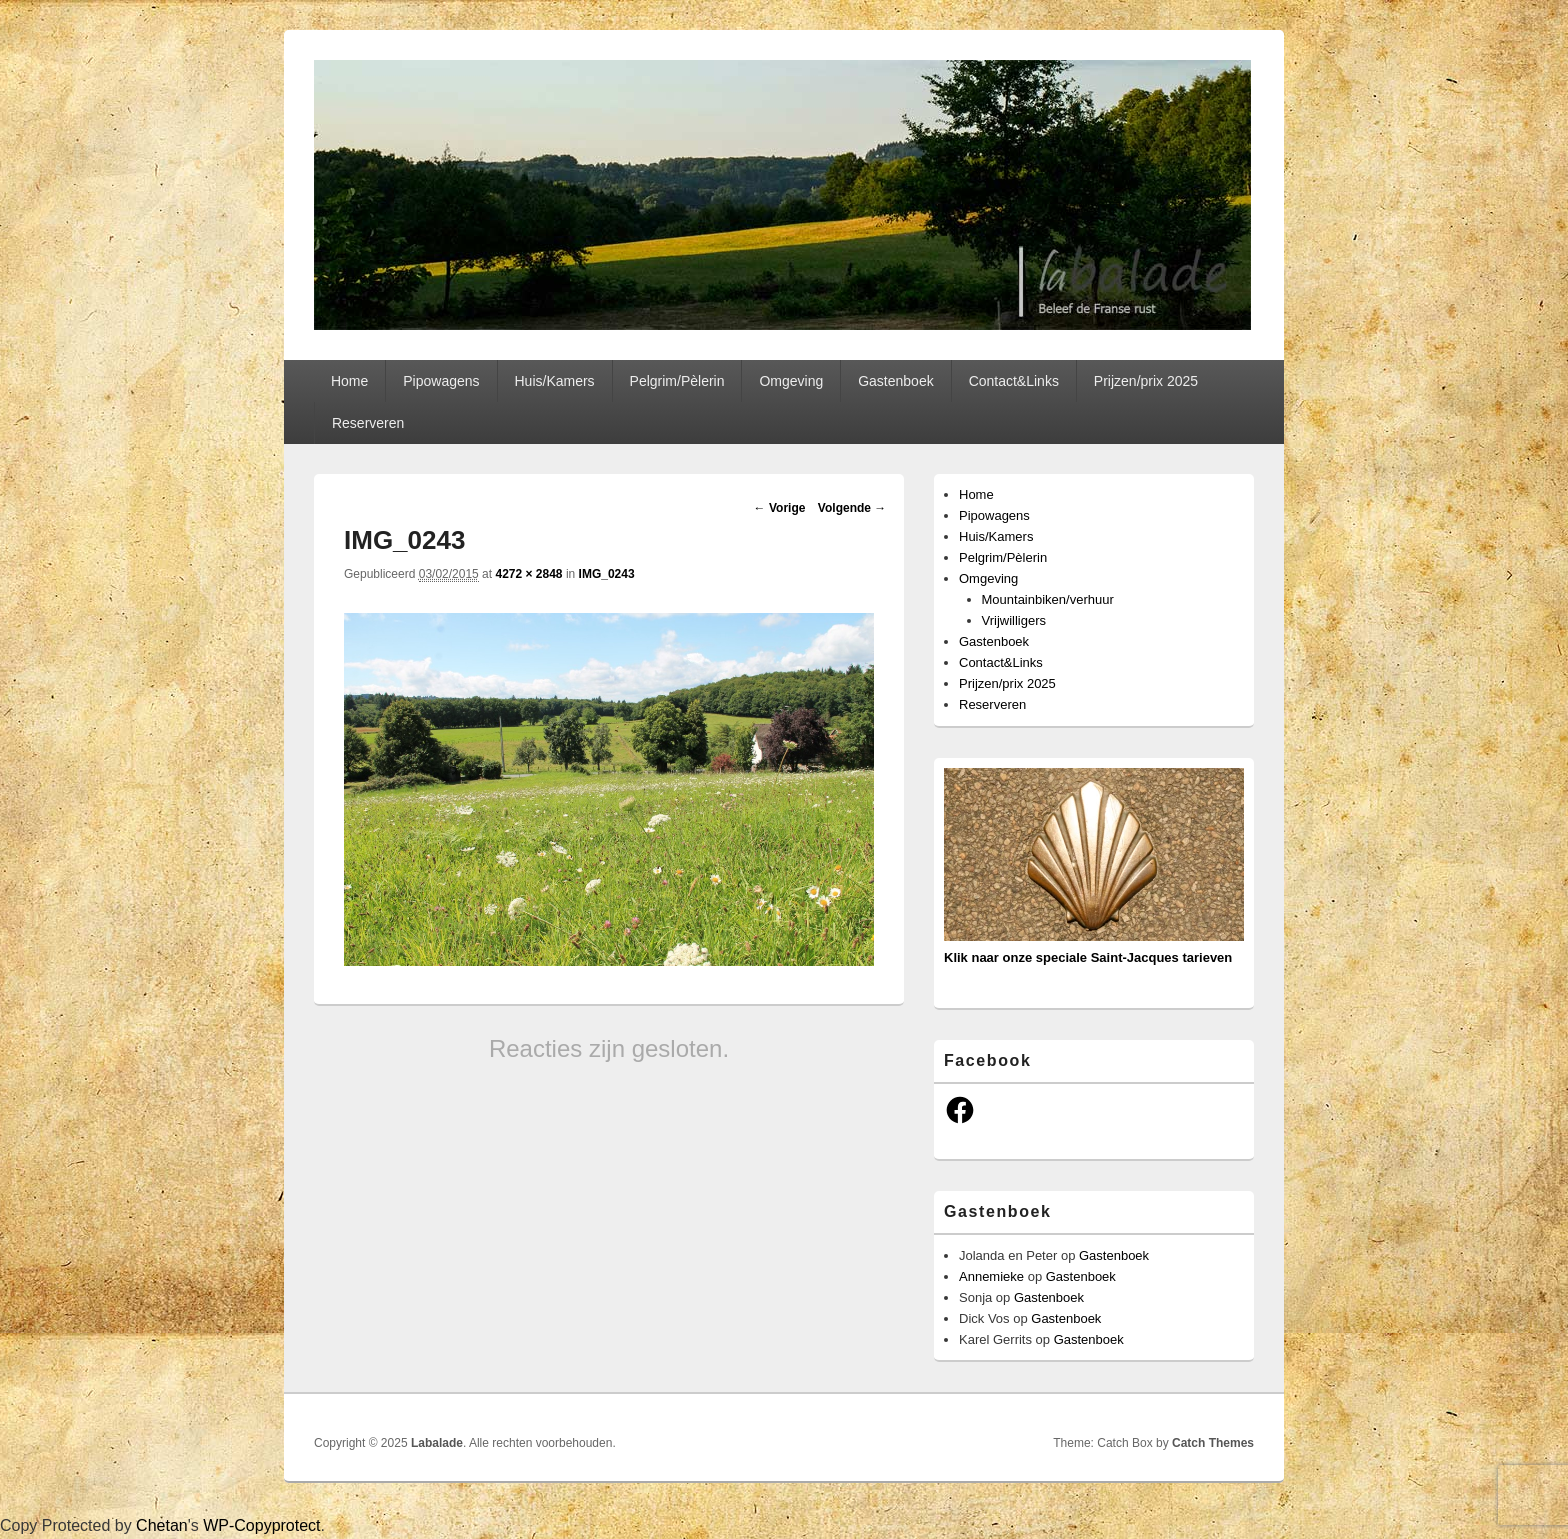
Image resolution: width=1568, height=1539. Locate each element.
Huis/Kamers (554, 381)
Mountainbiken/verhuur (1048, 599)
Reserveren (368, 423)
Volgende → (852, 508)
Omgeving (791, 381)
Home (349, 381)
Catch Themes (1213, 1443)
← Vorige (780, 508)
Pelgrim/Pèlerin (677, 381)
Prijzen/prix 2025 (1146, 381)
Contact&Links (1014, 381)
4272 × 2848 (528, 574)
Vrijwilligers (1014, 620)
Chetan (162, 1525)
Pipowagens (441, 381)
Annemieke (991, 1276)
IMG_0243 (607, 574)
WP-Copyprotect (261, 1525)
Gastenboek (896, 381)
